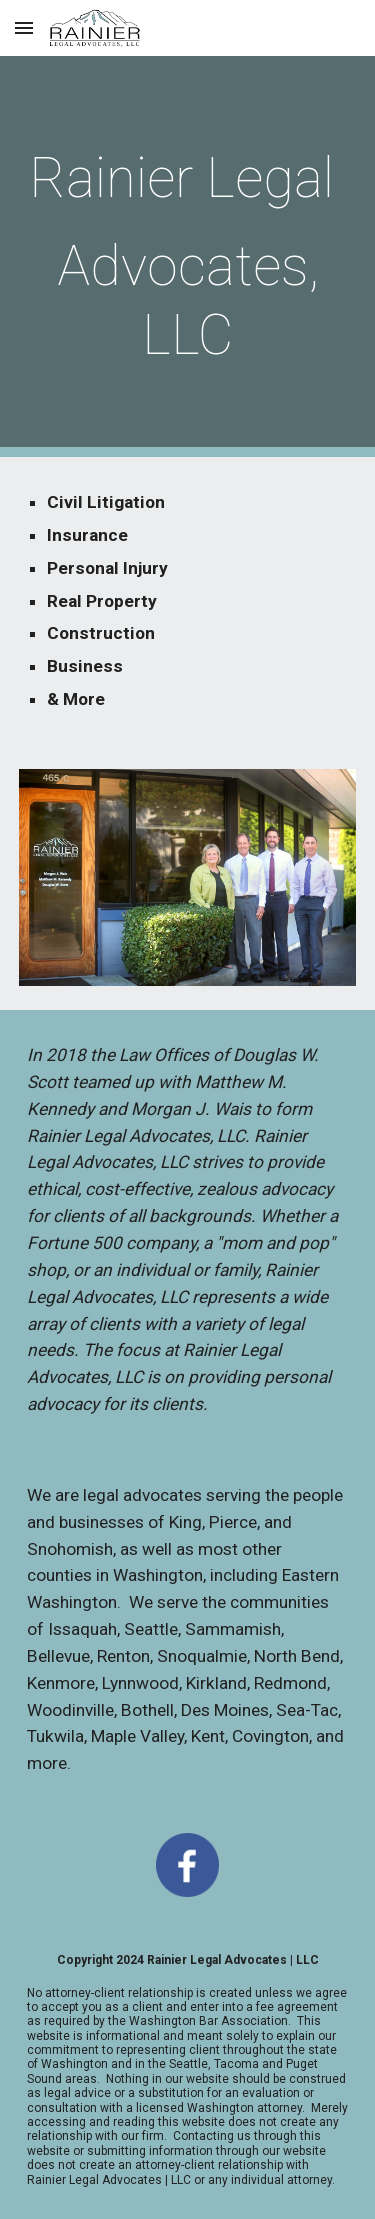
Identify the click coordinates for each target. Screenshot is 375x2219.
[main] (188, 256)
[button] (24, 27)
